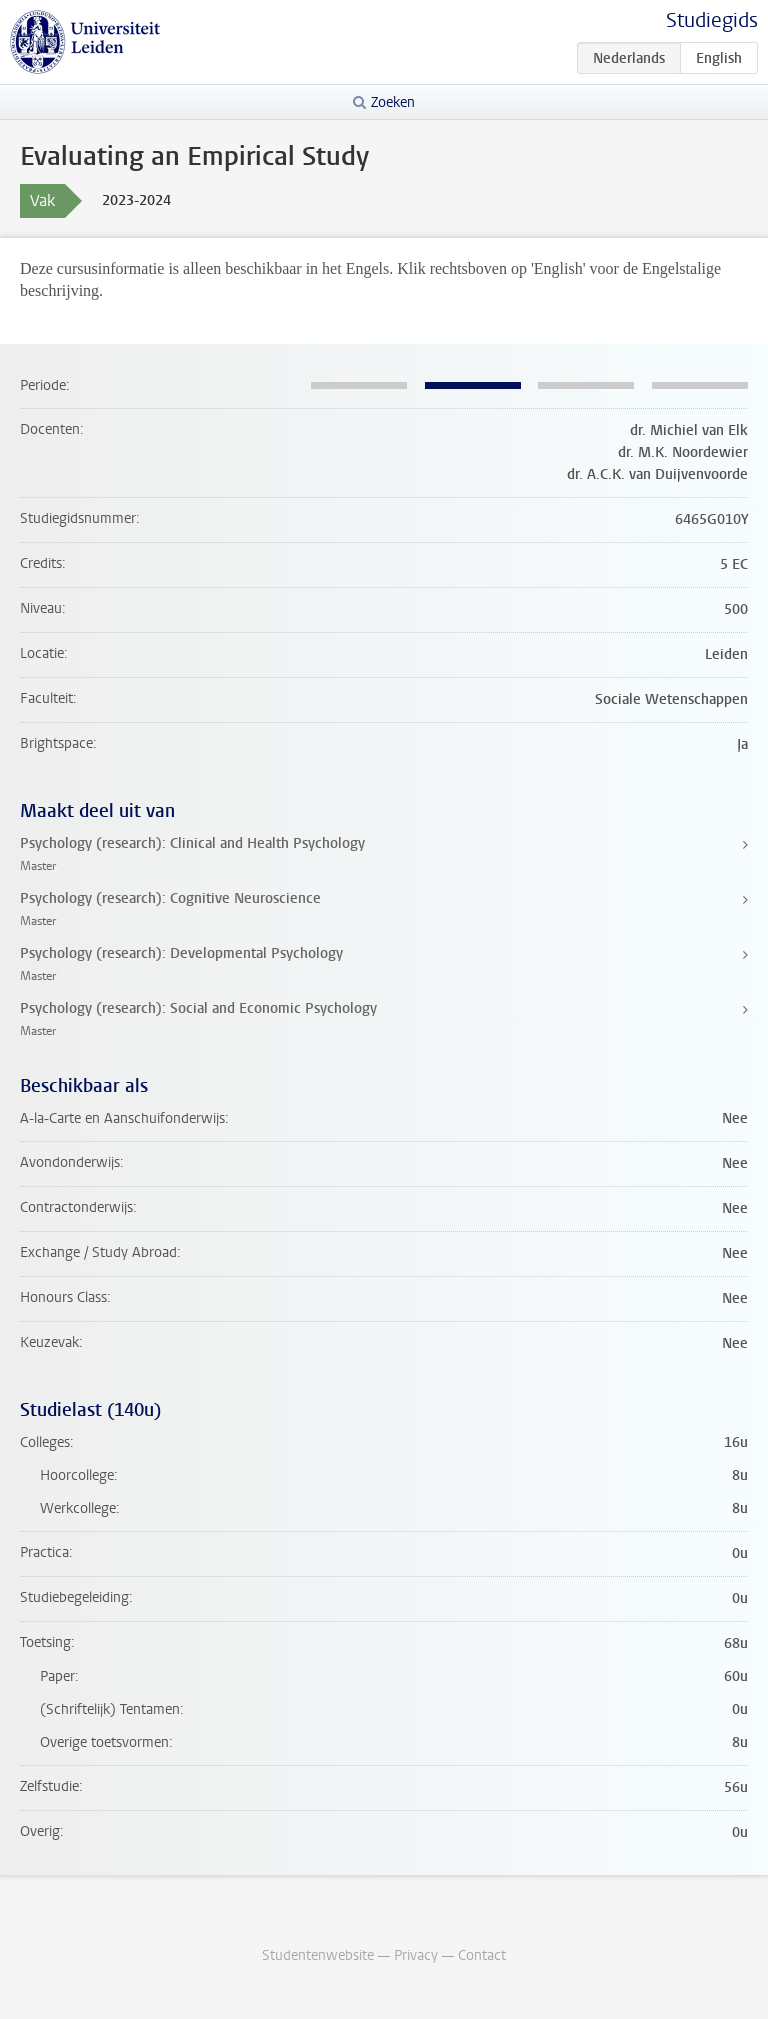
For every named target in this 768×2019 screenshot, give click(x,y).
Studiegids (712, 20)
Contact (482, 1955)
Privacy (416, 1955)
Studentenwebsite (318, 1955)
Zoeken (393, 102)
